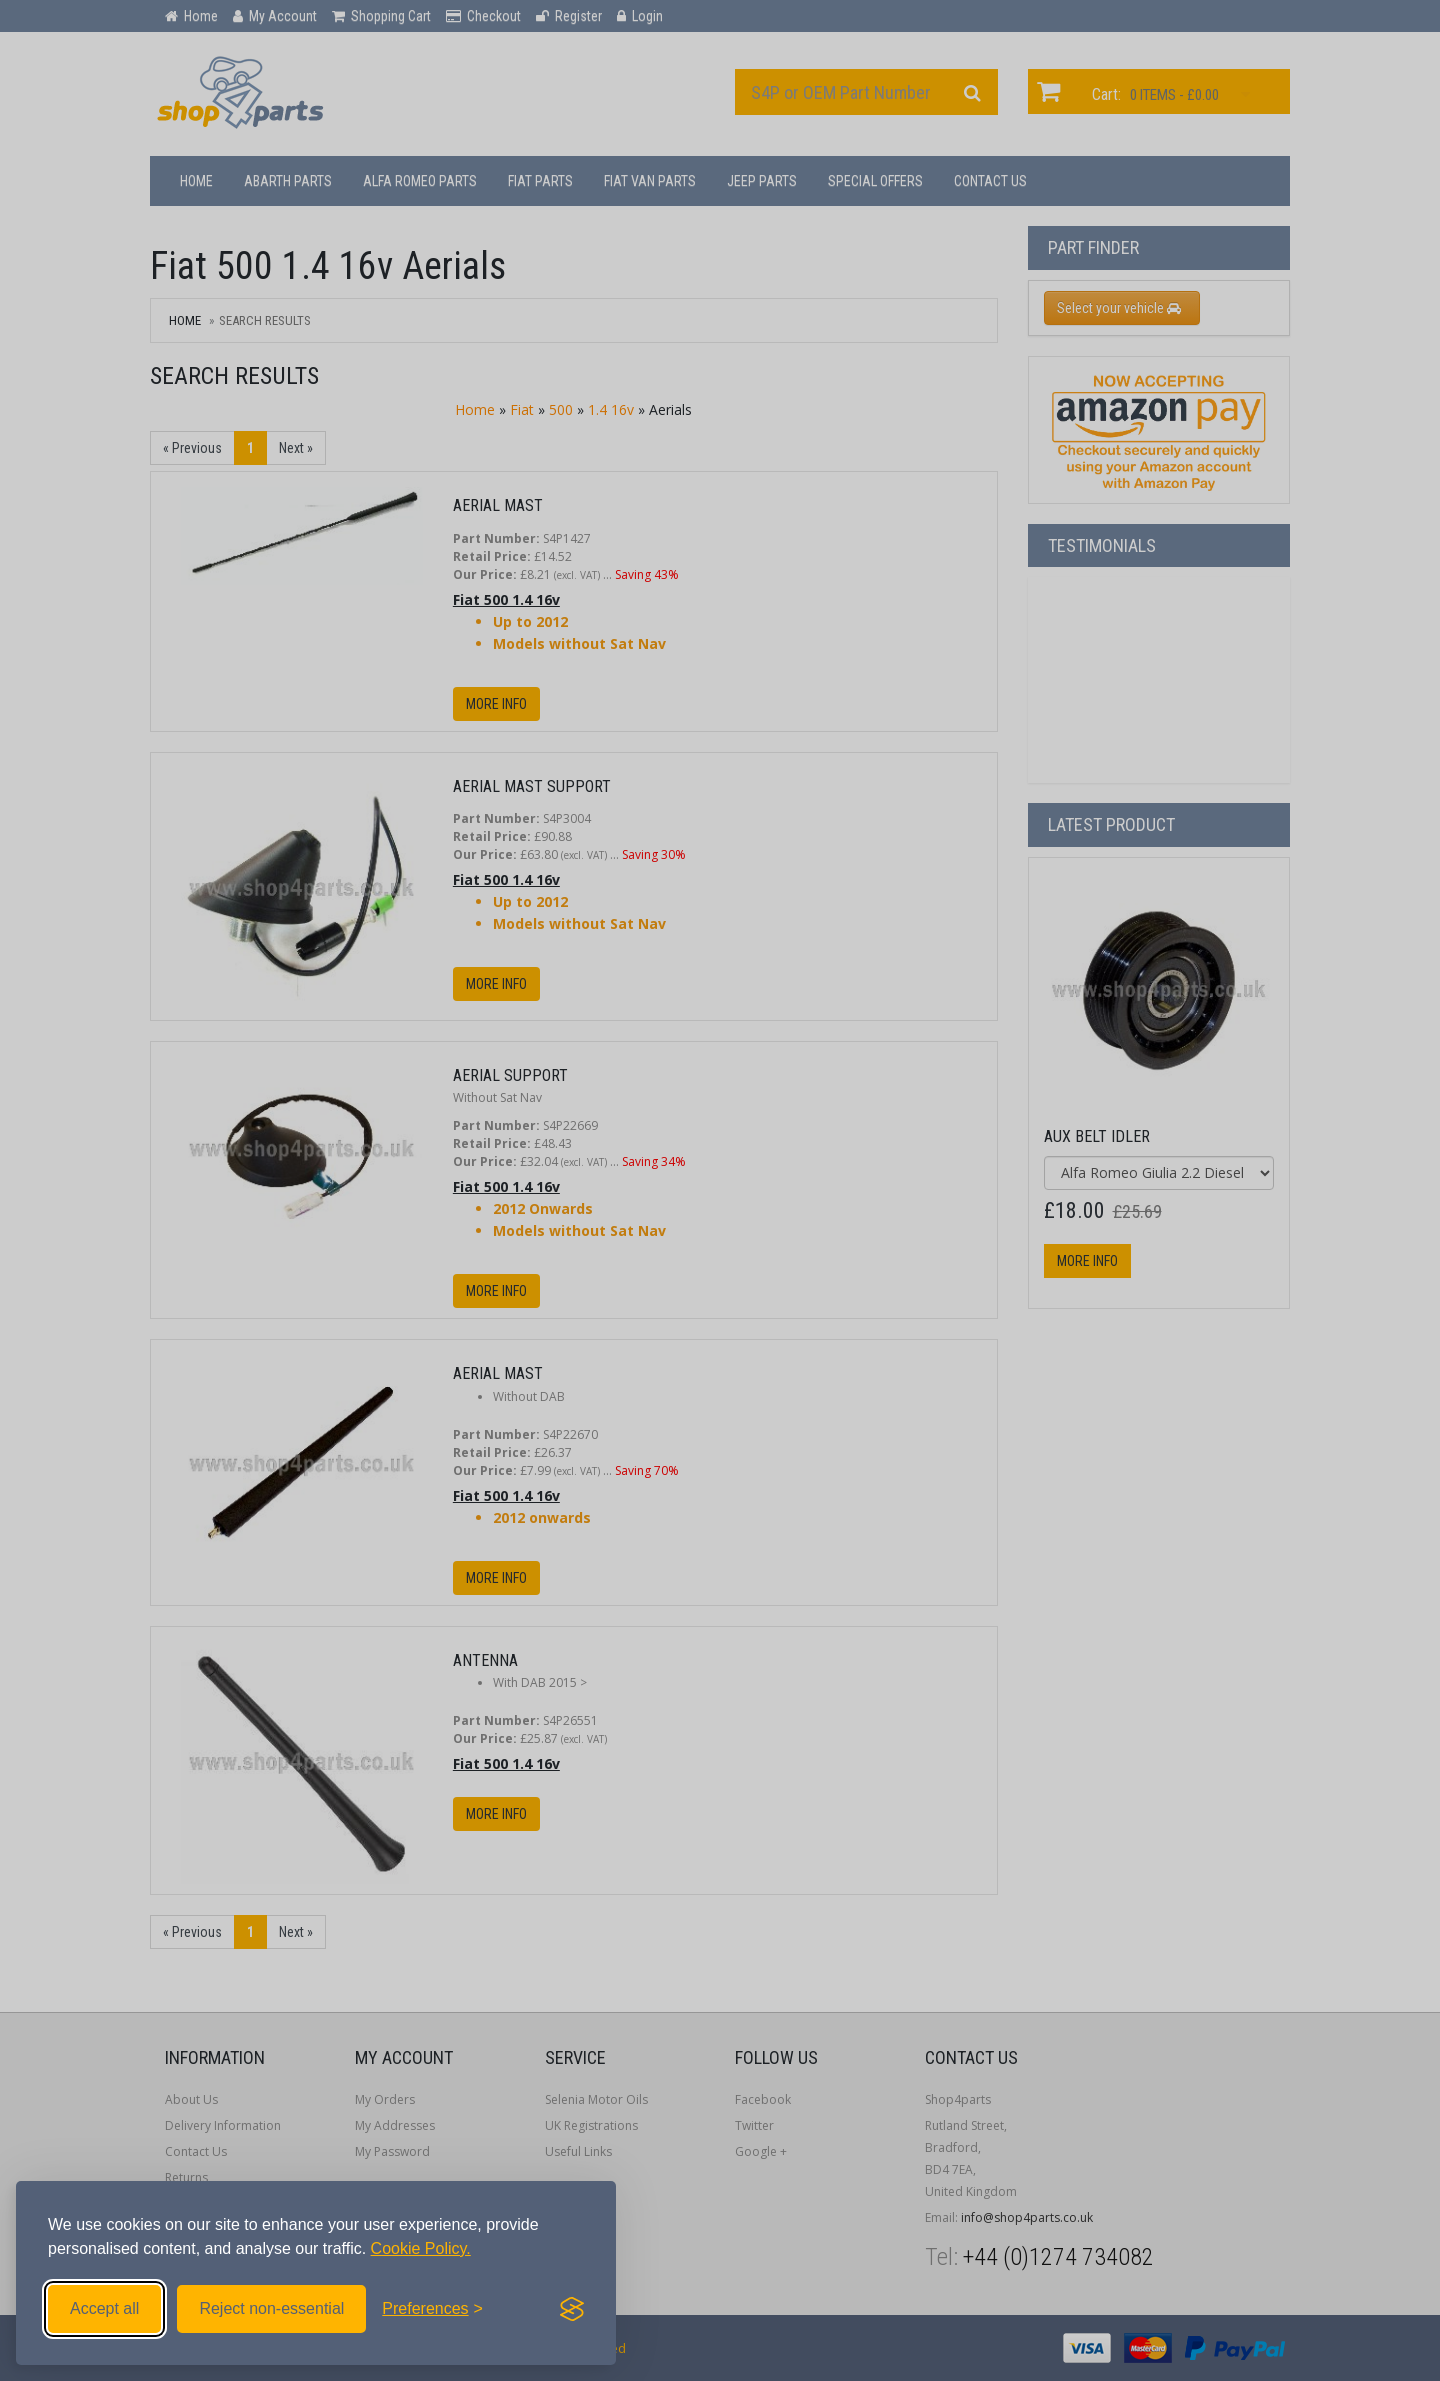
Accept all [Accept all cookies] (104, 2308)
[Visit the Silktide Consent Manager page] (572, 2309)
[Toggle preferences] (432, 2309)
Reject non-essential (271, 2308)
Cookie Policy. (421, 2248)
